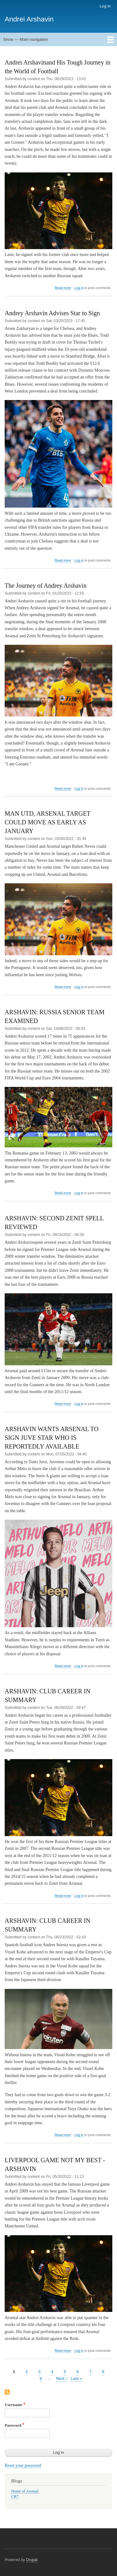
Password (13, 2425)
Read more (63, 288)
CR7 (14, 2496)
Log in (105, 6)
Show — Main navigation (25, 39)
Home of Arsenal (24, 2491)
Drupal (32, 2560)
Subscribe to (7, 2392)
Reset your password (23, 2465)
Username (13, 2404)
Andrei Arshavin (29, 19)
